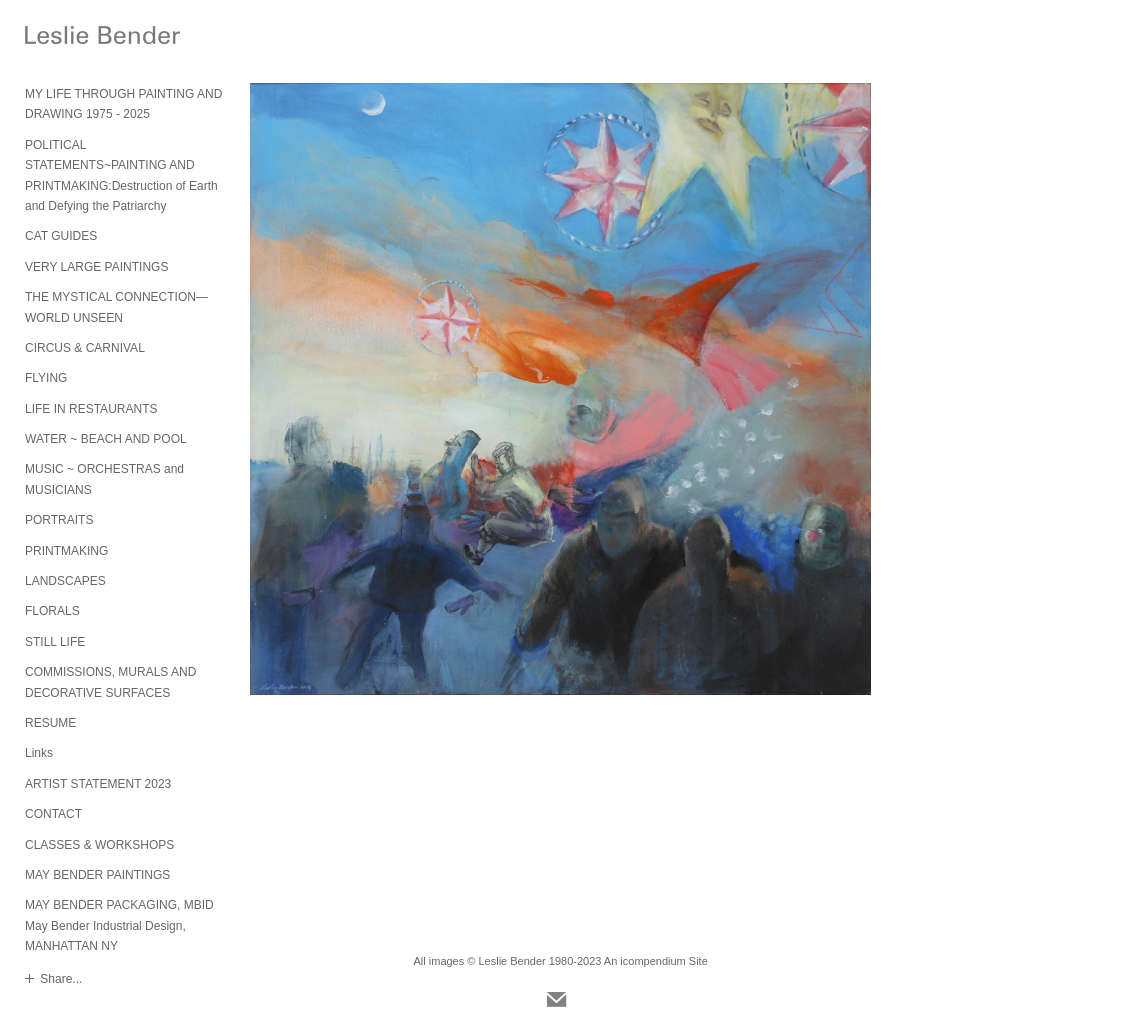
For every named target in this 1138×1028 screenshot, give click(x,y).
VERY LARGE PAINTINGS (96, 267)
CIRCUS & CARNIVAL (85, 348)
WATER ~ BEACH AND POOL (106, 439)
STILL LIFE (55, 642)
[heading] (75, 37)
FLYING (46, 378)
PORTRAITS (59, 520)
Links (39, 753)
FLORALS (52, 611)
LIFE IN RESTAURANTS (91, 409)
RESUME (50, 723)
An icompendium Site (656, 961)
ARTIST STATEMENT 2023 (98, 784)
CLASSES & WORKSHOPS (99, 845)
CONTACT (53, 814)
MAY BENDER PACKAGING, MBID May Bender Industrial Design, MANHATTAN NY (119, 925)
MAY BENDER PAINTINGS (97, 875)
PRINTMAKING (66, 551)
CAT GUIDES (61, 236)
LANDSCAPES (65, 581)
